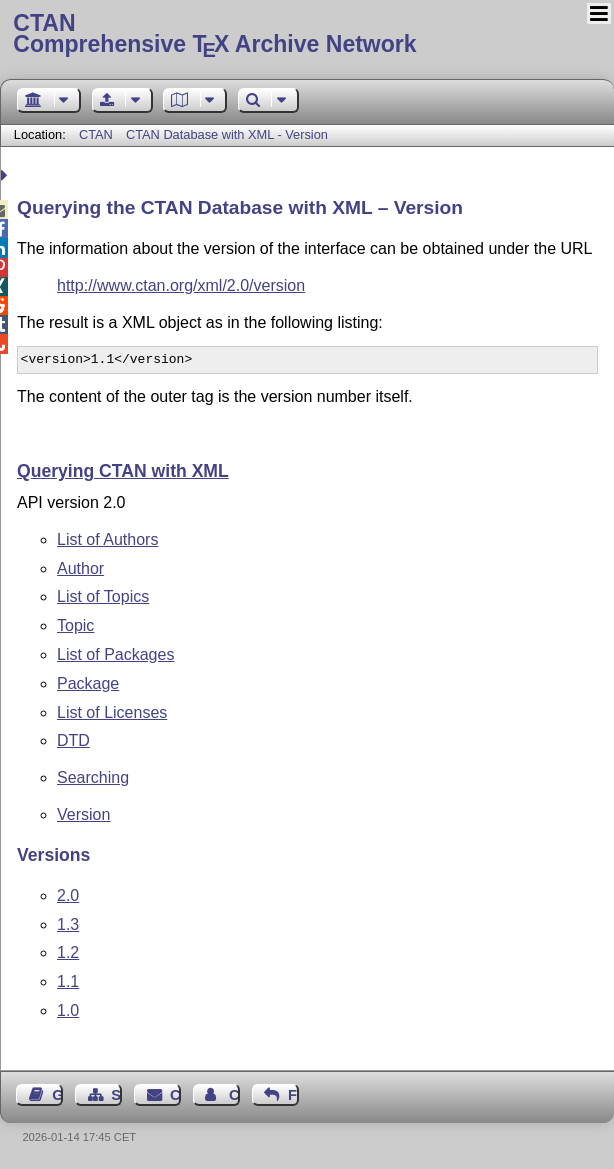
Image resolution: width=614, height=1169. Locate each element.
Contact (175, 1095)
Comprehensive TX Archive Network (306, 35)
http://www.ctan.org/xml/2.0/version (181, 285)
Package (88, 683)
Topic (75, 625)
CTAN (96, 134)
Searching (93, 777)
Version (83, 814)
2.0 (68, 895)
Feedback (293, 1095)
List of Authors (107, 539)
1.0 (68, 1010)
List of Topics (103, 596)
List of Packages (115, 654)
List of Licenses (112, 712)
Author (80, 568)
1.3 (68, 924)
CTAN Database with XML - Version (227, 134)
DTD (73, 740)
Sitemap (116, 1095)
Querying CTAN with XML (123, 471)
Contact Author (234, 1095)
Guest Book (57, 1095)
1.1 (68, 981)
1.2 (68, 952)
